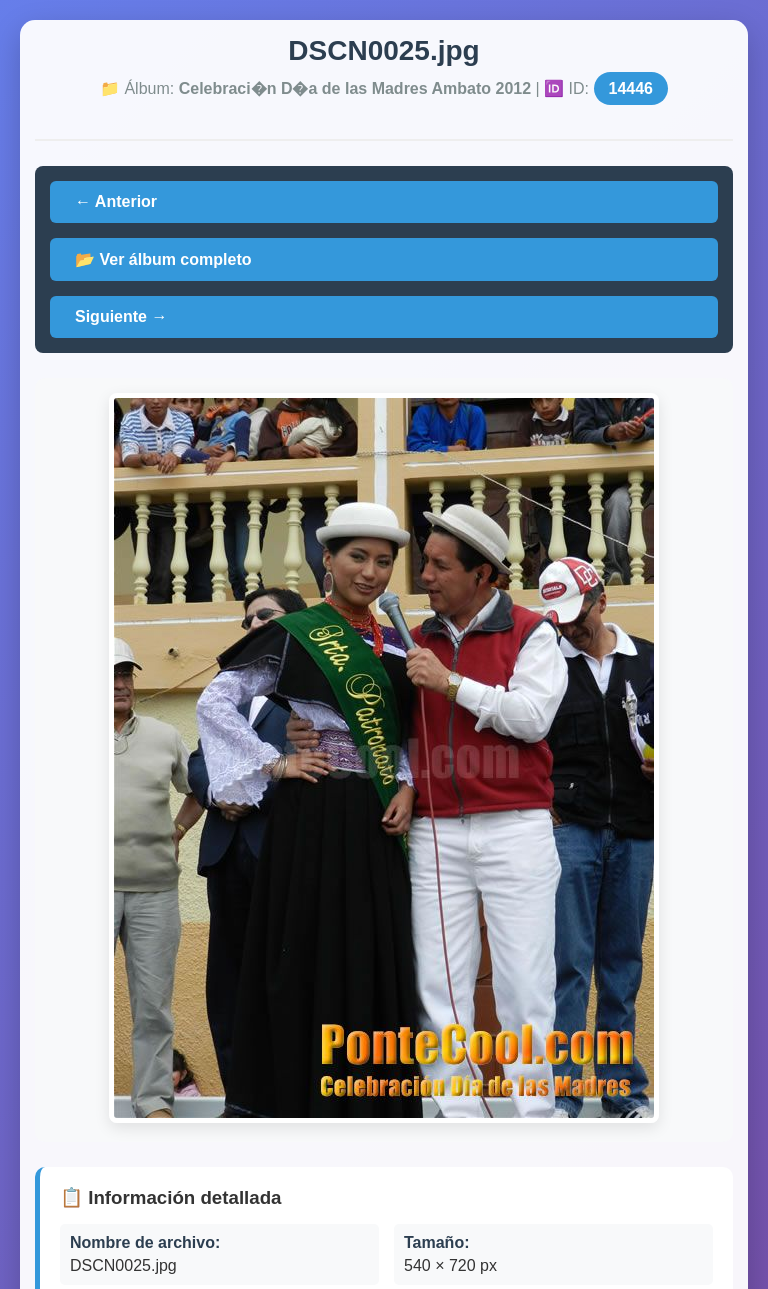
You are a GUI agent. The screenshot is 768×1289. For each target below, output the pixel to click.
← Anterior (116, 201)
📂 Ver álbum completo (163, 259)
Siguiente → (121, 316)
